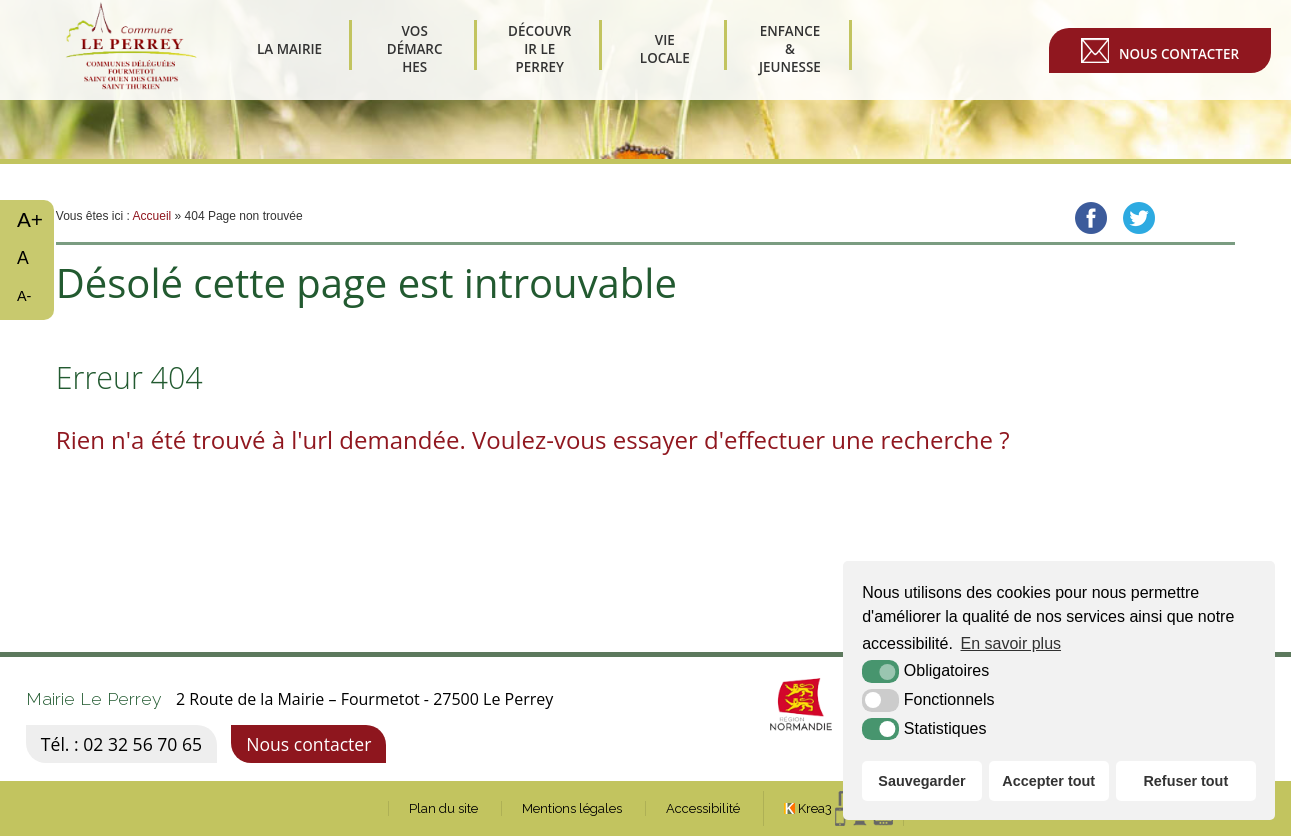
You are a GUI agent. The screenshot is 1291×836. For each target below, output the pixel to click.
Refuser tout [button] (1185, 781)
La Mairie (289, 49)
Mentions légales (572, 808)
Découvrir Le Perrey (540, 49)
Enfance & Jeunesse (790, 49)
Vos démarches (414, 49)
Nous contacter (1179, 53)
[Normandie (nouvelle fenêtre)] (777, 747)
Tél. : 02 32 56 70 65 (121, 744)
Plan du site (443, 808)
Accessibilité (703, 808)
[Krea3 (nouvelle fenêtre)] (838, 808)
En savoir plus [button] (1011, 643)
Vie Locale (664, 49)
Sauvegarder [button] (921, 781)
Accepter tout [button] (1048, 781)
